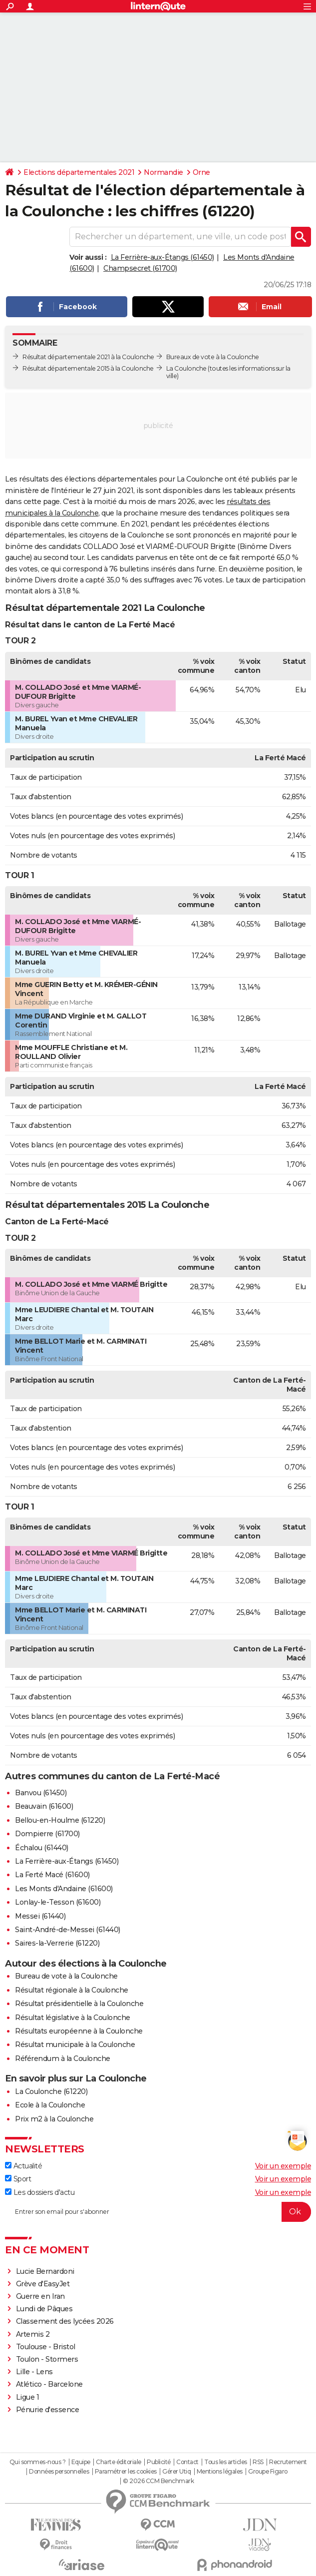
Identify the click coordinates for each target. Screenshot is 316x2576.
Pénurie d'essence (48, 2409)
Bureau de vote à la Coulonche (66, 1976)
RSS (258, 2462)
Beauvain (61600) (44, 1806)
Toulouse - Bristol (45, 2346)
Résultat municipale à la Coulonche (75, 2044)
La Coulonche (186, 368)
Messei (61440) (40, 1916)
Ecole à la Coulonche (50, 2104)
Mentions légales (220, 2471)
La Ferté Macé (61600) (52, 1874)
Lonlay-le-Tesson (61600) (57, 1902)
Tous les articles (225, 2462)
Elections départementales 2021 (78, 172)
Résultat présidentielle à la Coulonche (79, 2003)
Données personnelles (59, 2471)
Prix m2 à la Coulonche (54, 2118)
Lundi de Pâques (44, 2308)
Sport (18, 2178)
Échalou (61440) (41, 1847)
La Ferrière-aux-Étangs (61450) (162, 257)
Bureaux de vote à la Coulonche (212, 357)
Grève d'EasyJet (43, 2283)
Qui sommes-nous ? (37, 2462)
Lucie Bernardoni (45, 2271)
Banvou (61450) (40, 1792)
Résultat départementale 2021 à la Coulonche (88, 357)
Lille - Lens (34, 2371)
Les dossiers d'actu (39, 2192)
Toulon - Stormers (47, 2359)
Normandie (163, 172)
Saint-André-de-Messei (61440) (67, 1929)
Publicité (159, 2462)
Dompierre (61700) (47, 1833)
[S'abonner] (158, 2212)
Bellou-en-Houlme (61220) (60, 1820)
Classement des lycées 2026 (65, 2321)
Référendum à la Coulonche (62, 2058)
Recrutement (288, 2462)
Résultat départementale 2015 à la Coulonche (88, 368)
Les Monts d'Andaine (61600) (64, 1888)
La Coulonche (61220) (51, 2091)
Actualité (23, 2165)
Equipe (80, 2462)
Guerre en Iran (40, 2296)
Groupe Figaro (268, 2471)
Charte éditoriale (118, 2462)
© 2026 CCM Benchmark (158, 2481)
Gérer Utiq (176, 2471)
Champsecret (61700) (140, 268)
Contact (187, 2462)
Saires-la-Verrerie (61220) (57, 1943)
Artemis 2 (33, 2334)
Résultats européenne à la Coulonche (79, 2031)
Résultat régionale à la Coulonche (71, 1990)
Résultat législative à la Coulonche (72, 2017)
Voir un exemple (283, 2165)
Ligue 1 (27, 2397)
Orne (201, 172)
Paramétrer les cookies (126, 2471)
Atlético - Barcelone (49, 2384)
